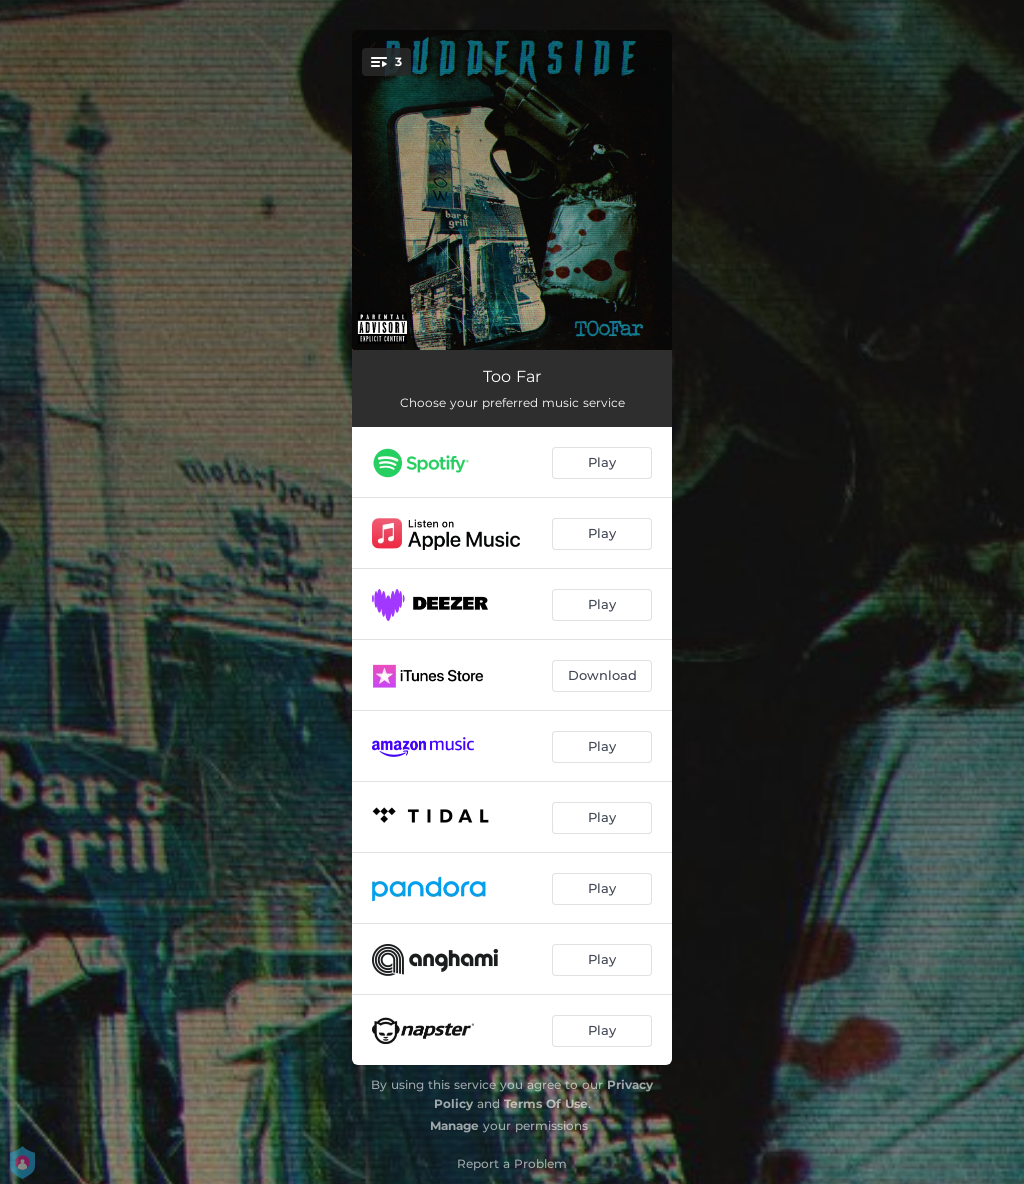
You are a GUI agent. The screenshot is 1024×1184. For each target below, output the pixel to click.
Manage (454, 1125)
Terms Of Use (546, 1103)
